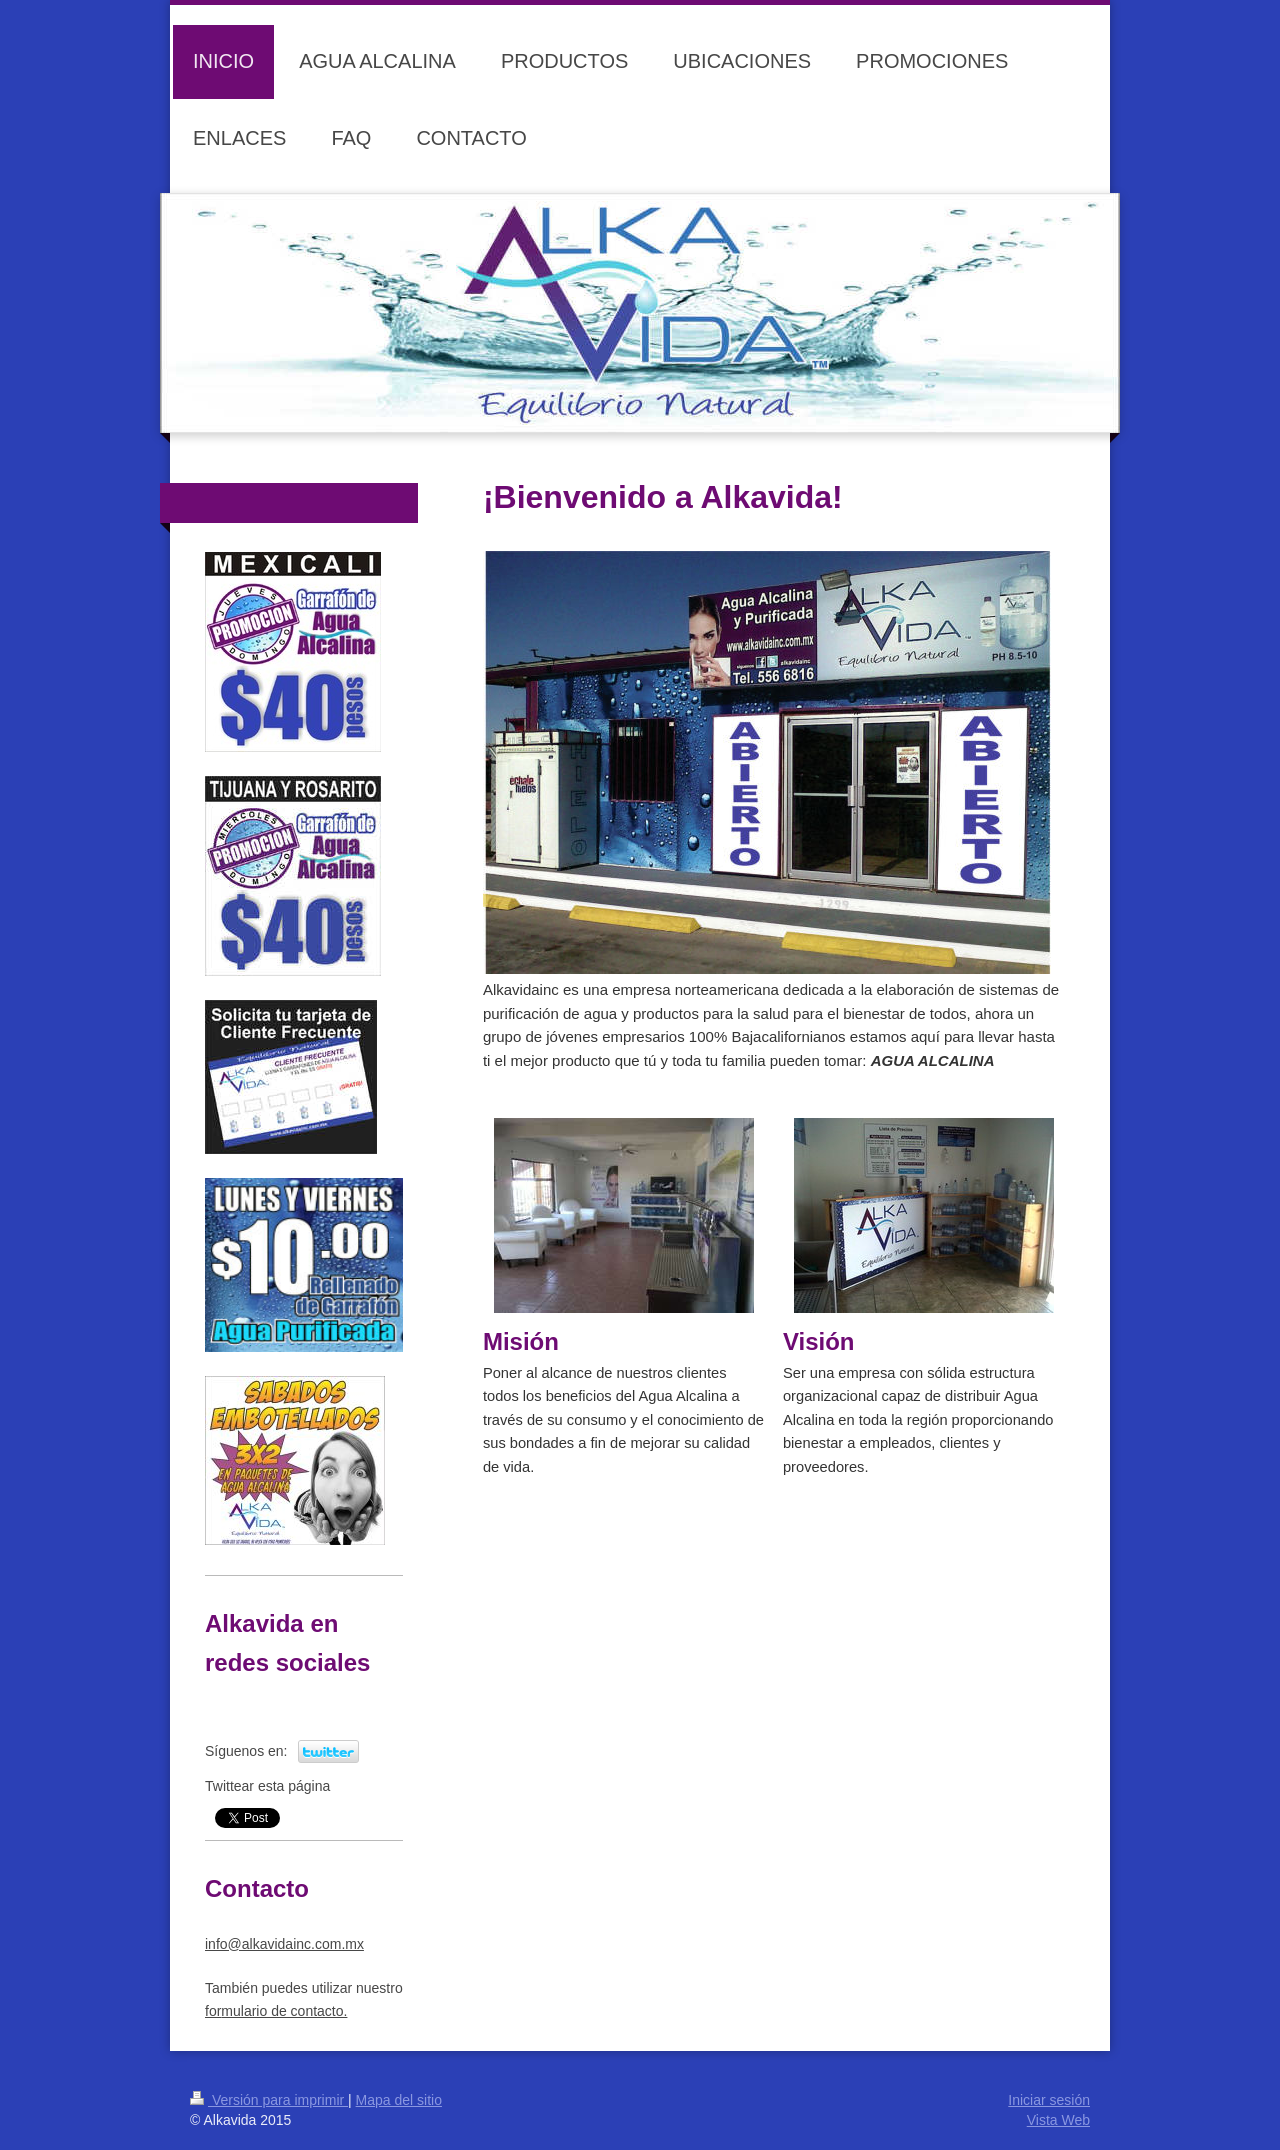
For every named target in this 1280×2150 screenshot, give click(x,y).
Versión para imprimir (269, 2100)
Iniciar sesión (1049, 2100)
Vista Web (1058, 2120)
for (276, 2011)
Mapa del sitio (399, 2100)
